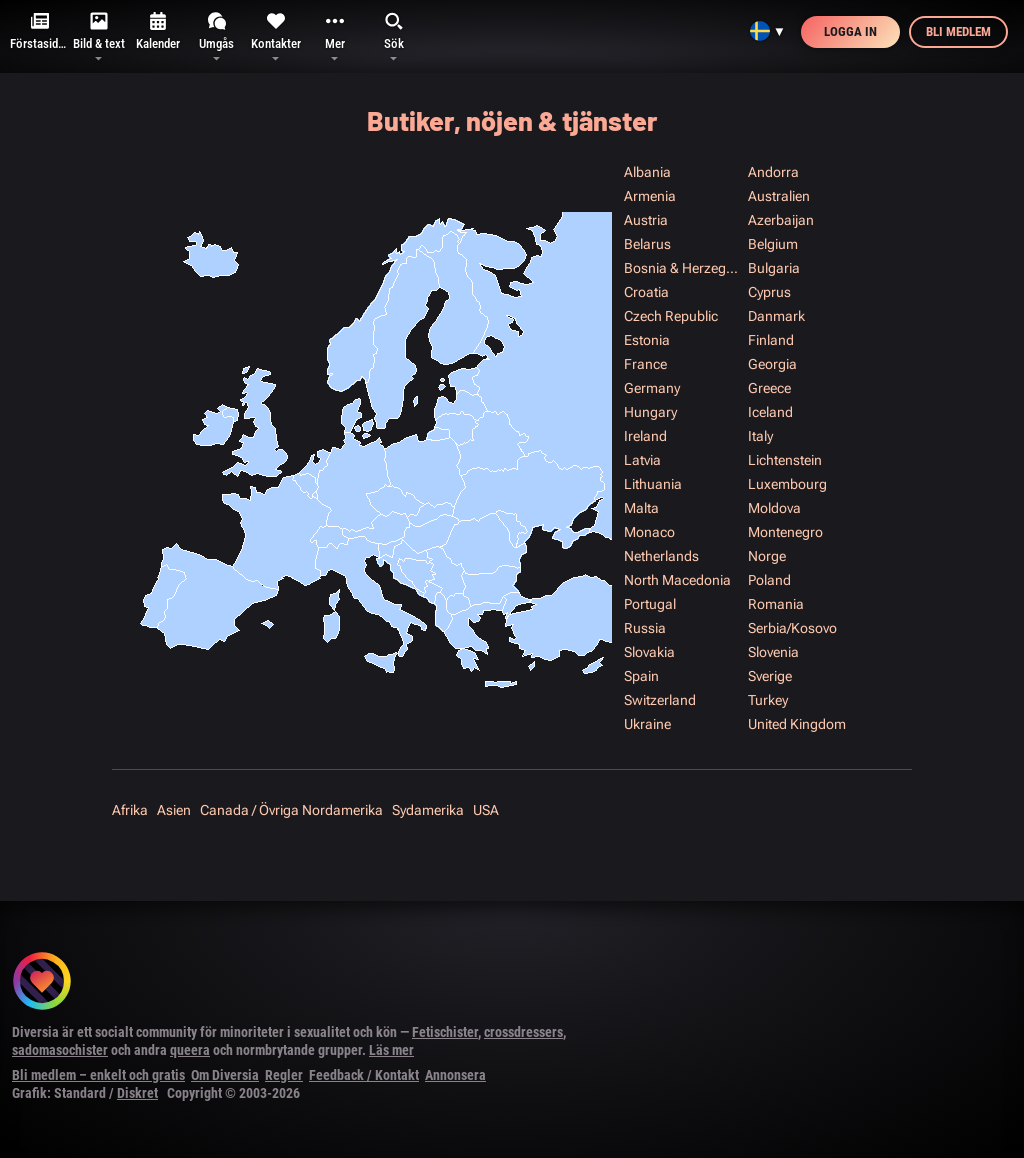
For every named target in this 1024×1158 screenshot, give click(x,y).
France (645, 364)
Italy (760, 436)
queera (190, 1050)
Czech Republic (671, 316)
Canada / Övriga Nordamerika (291, 810)
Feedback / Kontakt (364, 1075)
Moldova (774, 508)
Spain (641, 676)
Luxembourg (787, 484)
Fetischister (445, 1032)
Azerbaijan (781, 220)
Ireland (645, 436)
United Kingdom (797, 724)
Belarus (647, 244)
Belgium (773, 244)
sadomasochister (60, 1050)
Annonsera (455, 1075)
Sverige (770, 676)
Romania (776, 604)
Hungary (650, 412)
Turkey (768, 700)
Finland (771, 340)
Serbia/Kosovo (792, 628)
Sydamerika (428, 810)
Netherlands (661, 556)
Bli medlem (958, 31)
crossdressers (523, 1032)
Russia (645, 628)
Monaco (649, 532)
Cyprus (769, 292)
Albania (647, 172)
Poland (769, 580)
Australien (779, 196)
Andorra (773, 172)
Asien (174, 810)
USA (486, 810)
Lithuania (653, 484)
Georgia (772, 364)
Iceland (770, 412)
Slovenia (773, 652)
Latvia (642, 460)
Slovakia (649, 652)
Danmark (776, 316)
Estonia (647, 340)
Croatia (646, 292)
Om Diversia (225, 1075)
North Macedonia (677, 580)
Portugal (650, 604)
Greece (769, 388)
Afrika (130, 810)
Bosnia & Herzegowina (685, 268)
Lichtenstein (785, 460)
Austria (646, 220)
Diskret (137, 1093)
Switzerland (660, 700)
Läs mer (391, 1050)
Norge (767, 556)
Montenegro (785, 532)
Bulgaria (774, 268)
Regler (284, 1075)
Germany (652, 388)
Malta (641, 508)
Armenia (650, 196)
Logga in (850, 31)
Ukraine (647, 724)
